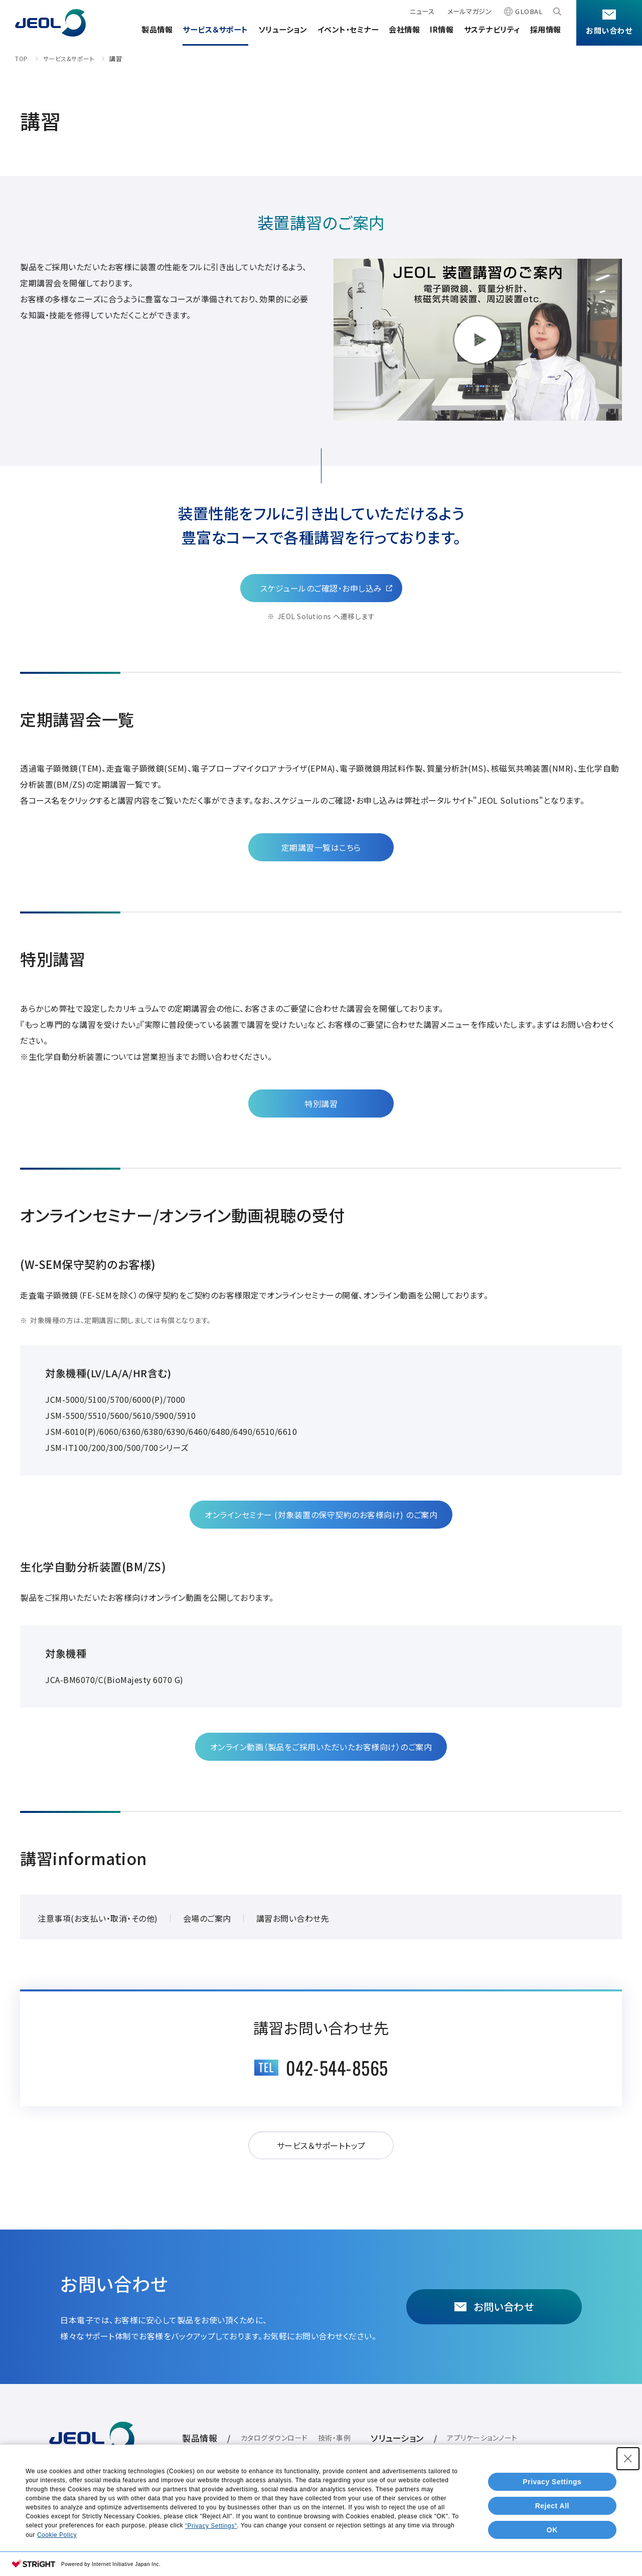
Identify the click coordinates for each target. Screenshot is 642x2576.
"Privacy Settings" (211, 2525)
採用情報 (545, 29)
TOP (21, 58)
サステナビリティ (492, 29)
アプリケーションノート (482, 2438)
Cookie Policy (57, 2534)
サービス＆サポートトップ (321, 2145)
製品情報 (157, 29)
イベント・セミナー (348, 29)
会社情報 (404, 29)
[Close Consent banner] (628, 2459)
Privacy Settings (552, 2482)
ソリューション (282, 29)
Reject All (552, 2506)
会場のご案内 (207, 1918)
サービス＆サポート (215, 29)
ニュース (422, 11)
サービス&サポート (69, 58)
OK (552, 2530)
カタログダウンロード (274, 2438)
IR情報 (441, 29)
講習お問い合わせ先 (293, 1918)
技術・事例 (334, 2438)
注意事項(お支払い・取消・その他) (98, 1918)
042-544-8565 (337, 2067)
